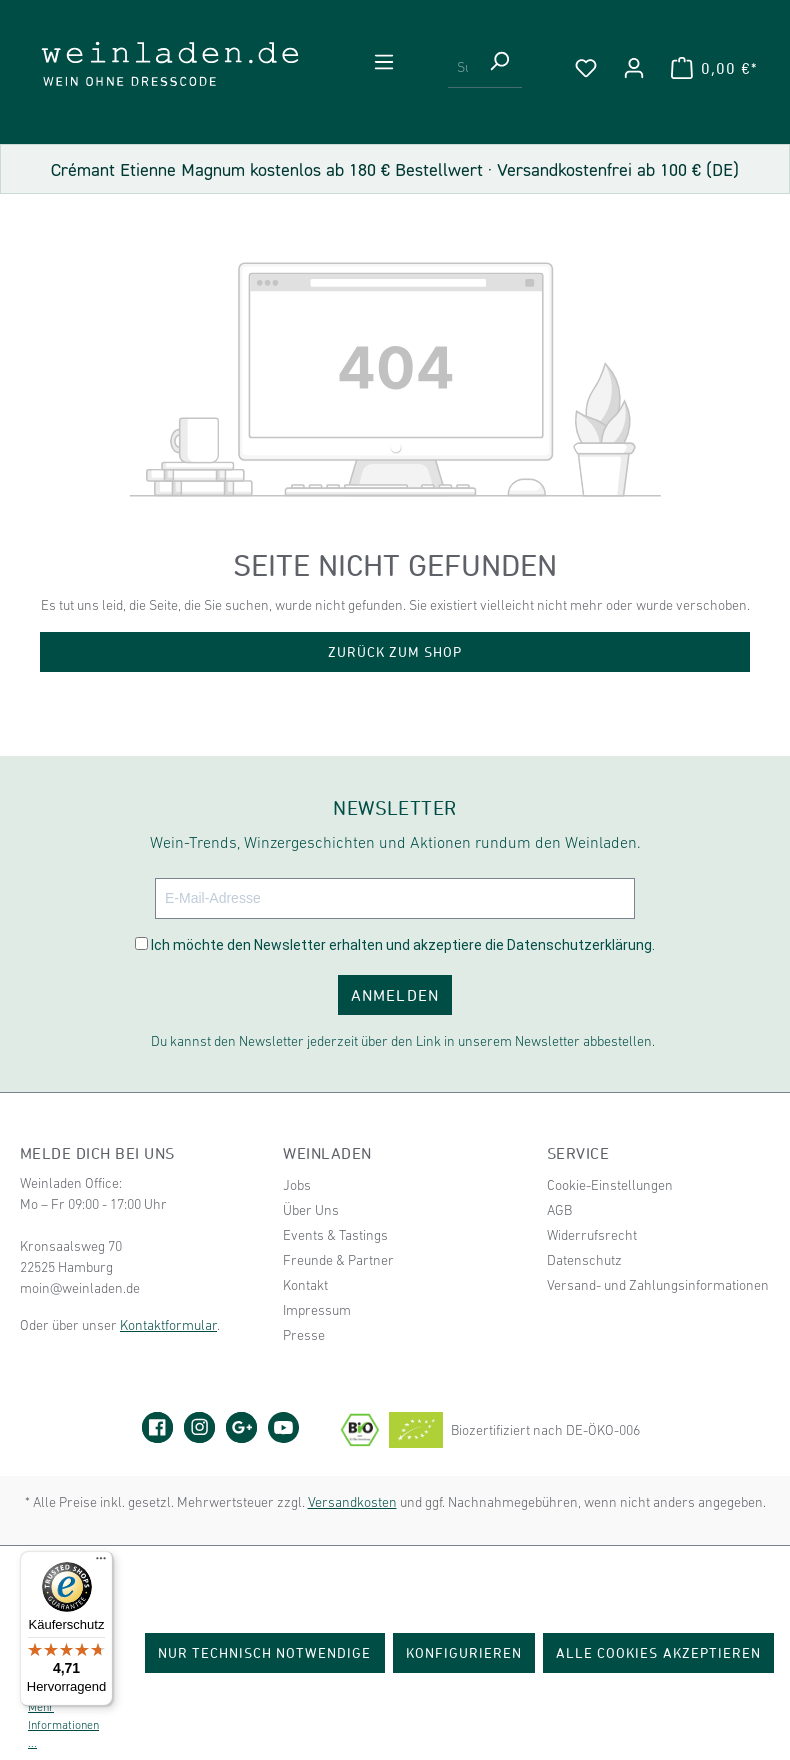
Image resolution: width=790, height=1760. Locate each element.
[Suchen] (499, 68)
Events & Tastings (335, 1235)
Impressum (317, 1310)
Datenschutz (584, 1260)
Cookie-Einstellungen (610, 1185)
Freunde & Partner (338, 1260)
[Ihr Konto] (634, 68)
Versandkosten (352, 1502)
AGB (559, 1210)
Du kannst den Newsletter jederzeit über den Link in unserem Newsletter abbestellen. (403, 1041)
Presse (304, 1335)
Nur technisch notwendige (265, 1652)
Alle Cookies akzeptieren (658, 1652)
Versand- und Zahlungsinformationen (658, 1285)
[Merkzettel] (586, 68)
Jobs (297, 1185)
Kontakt (305, 1285)
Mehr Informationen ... (63, 1725)
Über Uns (311, 1210)
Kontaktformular (168, 1325)
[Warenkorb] (714, 68)
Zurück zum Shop (395, 651)
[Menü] (384, 62)
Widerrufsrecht (592, 1235)
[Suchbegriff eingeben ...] (462, 68)
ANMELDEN (394, 995)
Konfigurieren (464, 1652)
